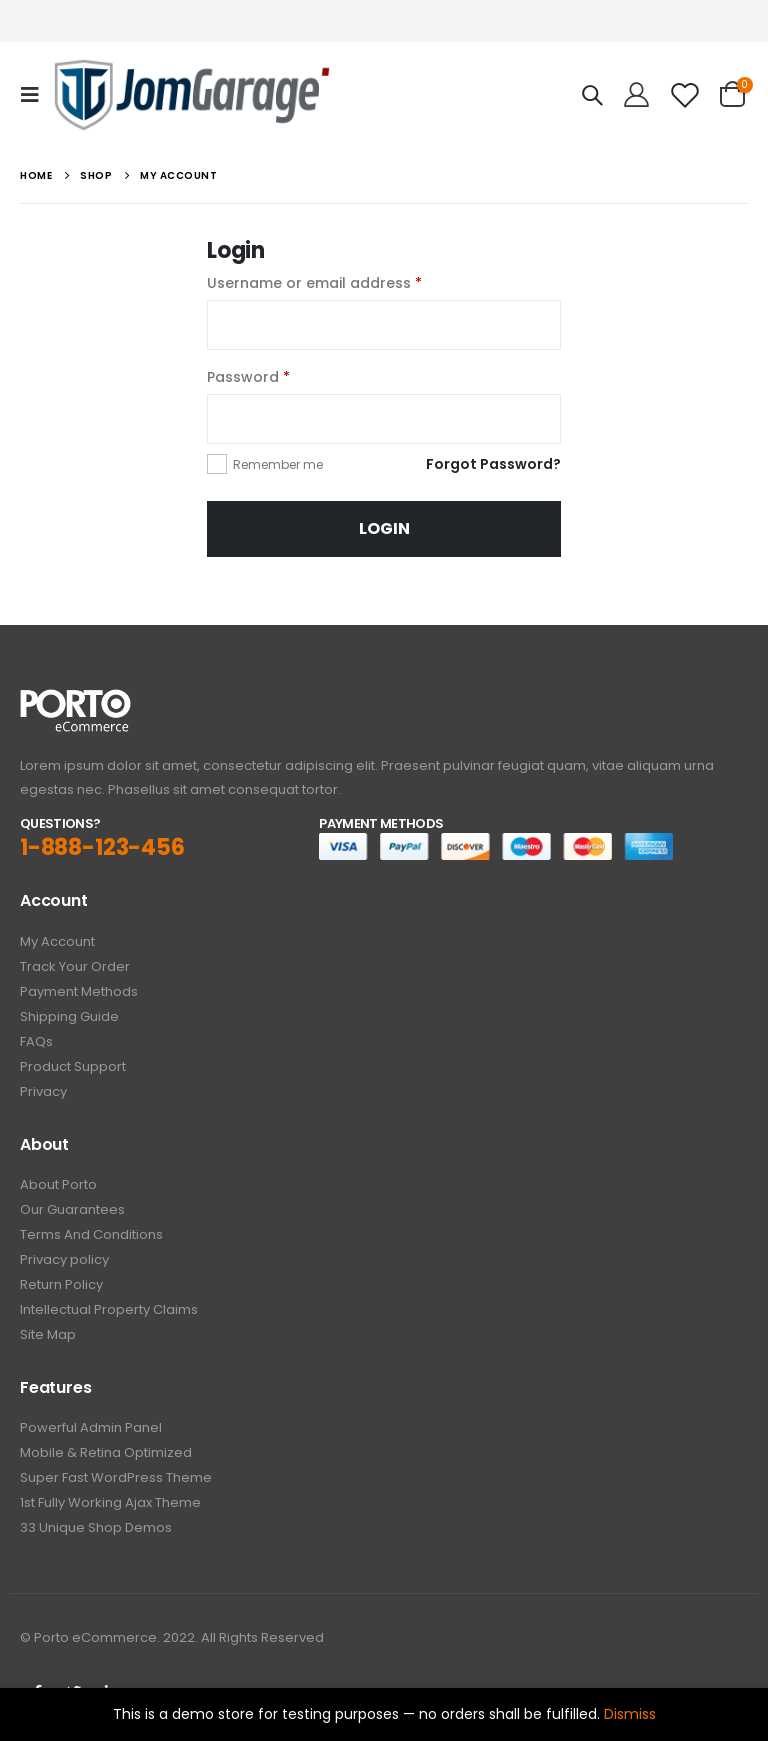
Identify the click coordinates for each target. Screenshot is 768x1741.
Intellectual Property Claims (109, 1309)
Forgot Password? (493, 464)
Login (384, 528)
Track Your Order (75, 966)
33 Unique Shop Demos (96, 1527)
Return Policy (61, 1284)
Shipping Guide (69, 1016)
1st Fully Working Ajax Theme (110, 1502)
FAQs (36, 1041)
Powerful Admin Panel (91, 1427)
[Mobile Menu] (36, 95)
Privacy (43, 1091)
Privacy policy (64, 1259)
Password (248, 377)
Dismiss (630, 1714)
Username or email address (314, 283)
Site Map (48, 1334)
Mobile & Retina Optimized (106, 1452)
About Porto (58, 1184)
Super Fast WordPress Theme (116, 1477)
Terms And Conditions (91, 1234)
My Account (57, 941)
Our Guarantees (72, 1209)
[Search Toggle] (592, 95)
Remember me (278, 464)
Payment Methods (79, 991)
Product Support (73, 1066)
